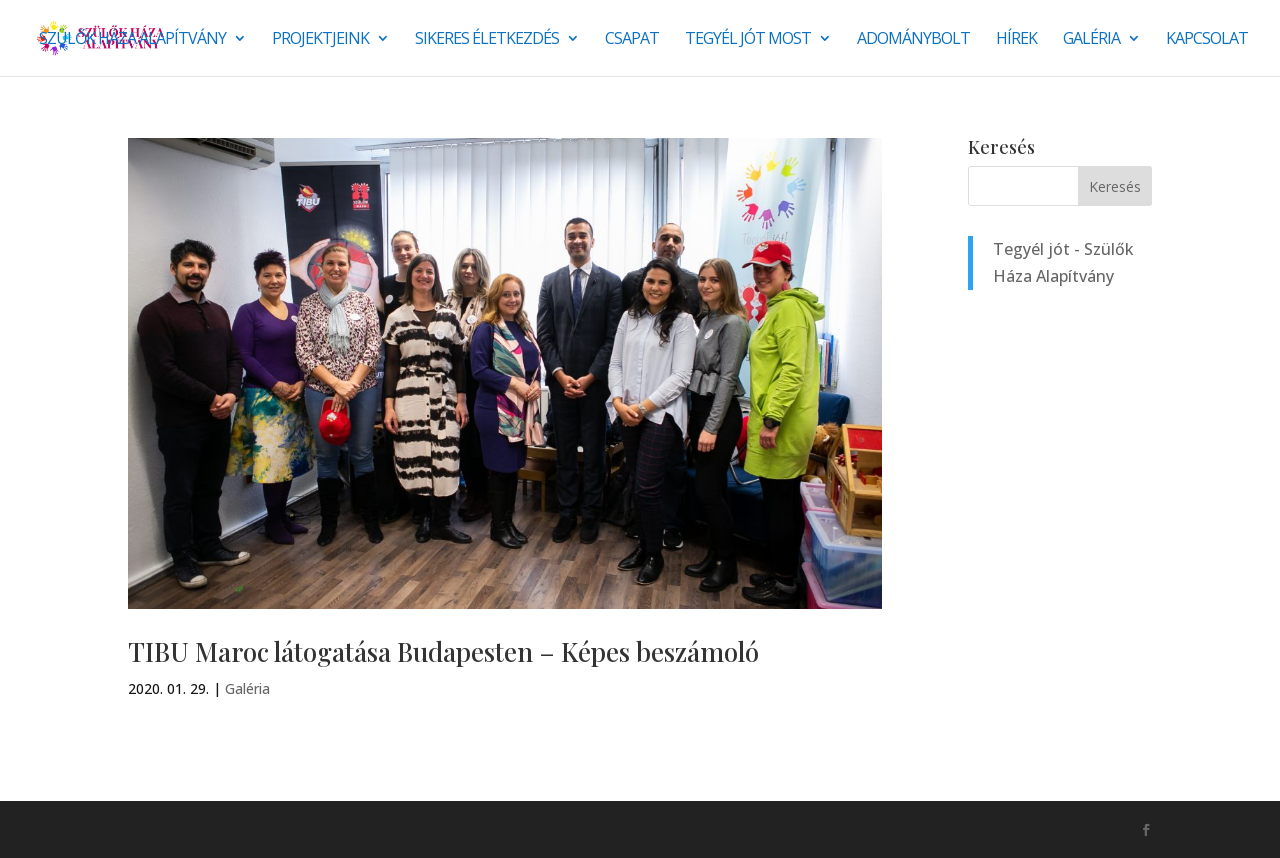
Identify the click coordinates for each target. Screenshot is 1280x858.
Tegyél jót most (748, 40)
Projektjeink (320, 40)
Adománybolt (913, 40)
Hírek (1016, 40)
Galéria (1091, 40)
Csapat (632, 40)
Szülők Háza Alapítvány (132, 40)
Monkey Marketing (235, 829)
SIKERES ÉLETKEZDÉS (487, 40)
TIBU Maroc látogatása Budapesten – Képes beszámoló (443, 651)
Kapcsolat (1207, 40)
